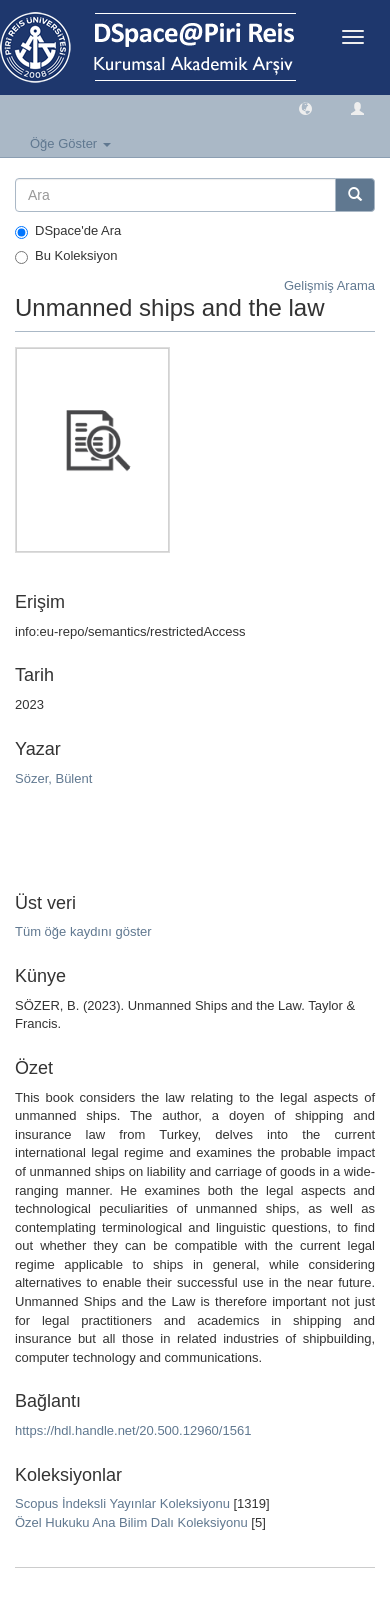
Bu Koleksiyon (66, 256)
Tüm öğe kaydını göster (83, 931)
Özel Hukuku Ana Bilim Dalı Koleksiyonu (131, 1522)
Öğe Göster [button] (70, 143)
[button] (305, 107)
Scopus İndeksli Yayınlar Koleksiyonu (122, 1503)
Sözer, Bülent (53, 778)
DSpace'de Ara (68, 231)
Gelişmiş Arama (329, 285)
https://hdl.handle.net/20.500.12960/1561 (133, 1430)
